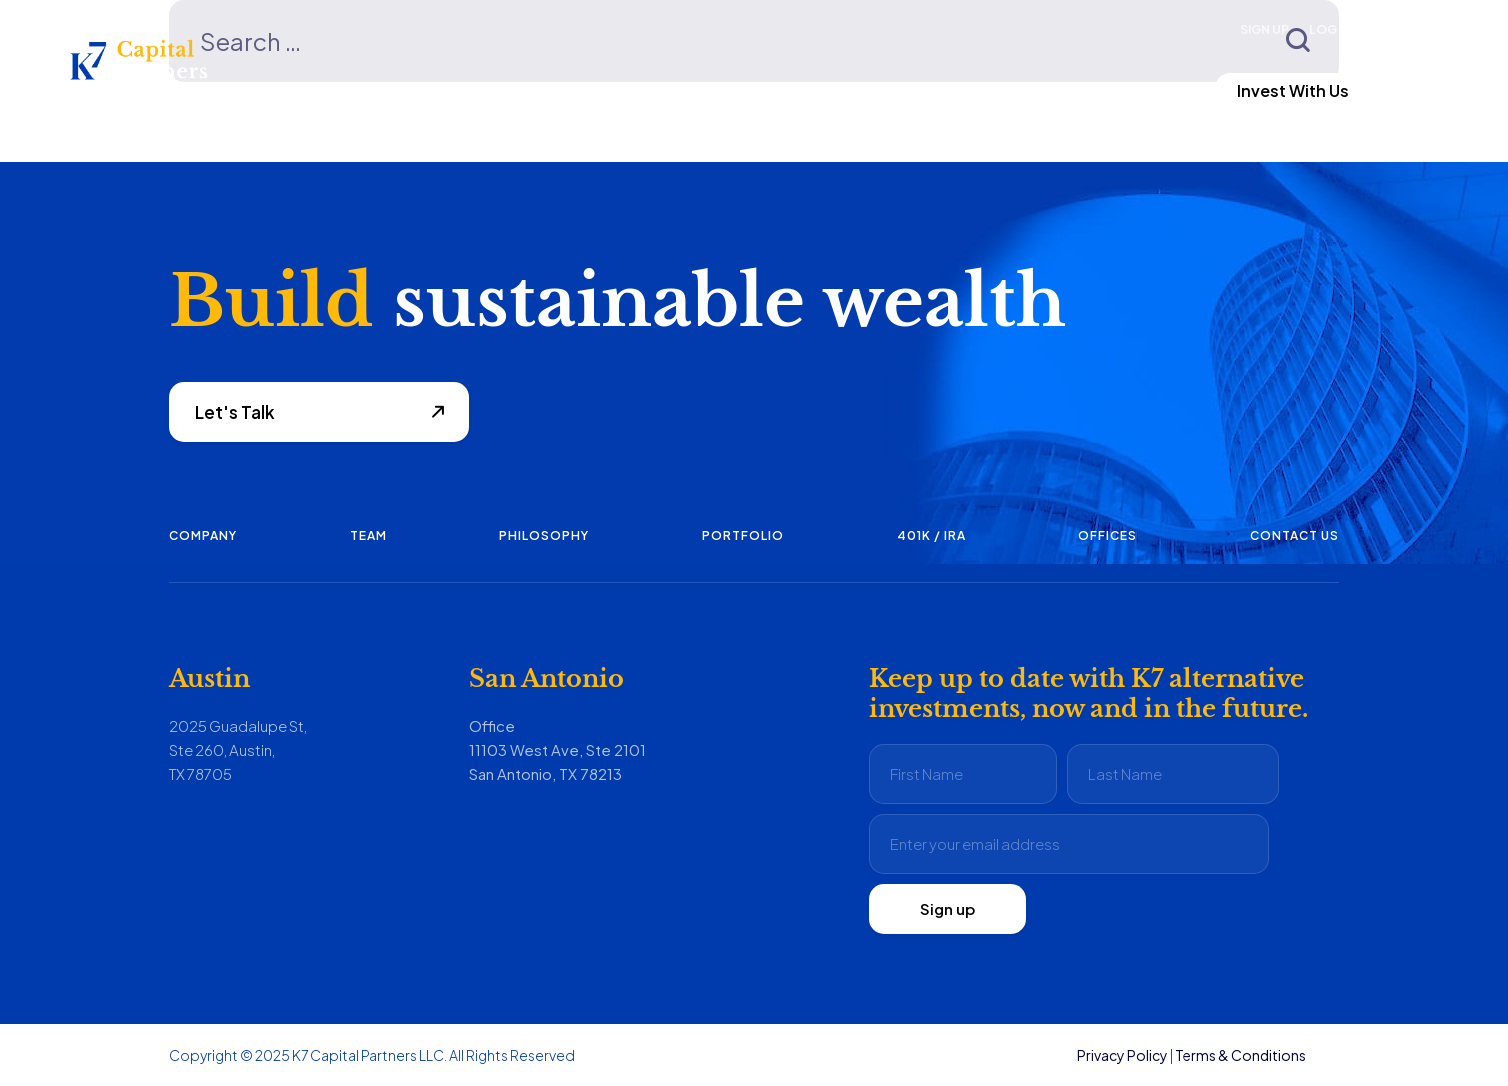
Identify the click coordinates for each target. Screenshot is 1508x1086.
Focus (305, 90)
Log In (1330, 29)
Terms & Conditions (1240, 1055)
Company (203, 535)
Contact (948, 90)
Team (368, 535)
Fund (455, 90)
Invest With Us (1293, 90)
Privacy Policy (1122, 1055)
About (784, 90)
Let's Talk (235, 412)
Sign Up (1264, 29)
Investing (617, 90)
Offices (1107, 535)
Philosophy (544, 535)
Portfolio (743, 535)
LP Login (1098, 90)
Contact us (1294, 535)
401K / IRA (931, 535)
